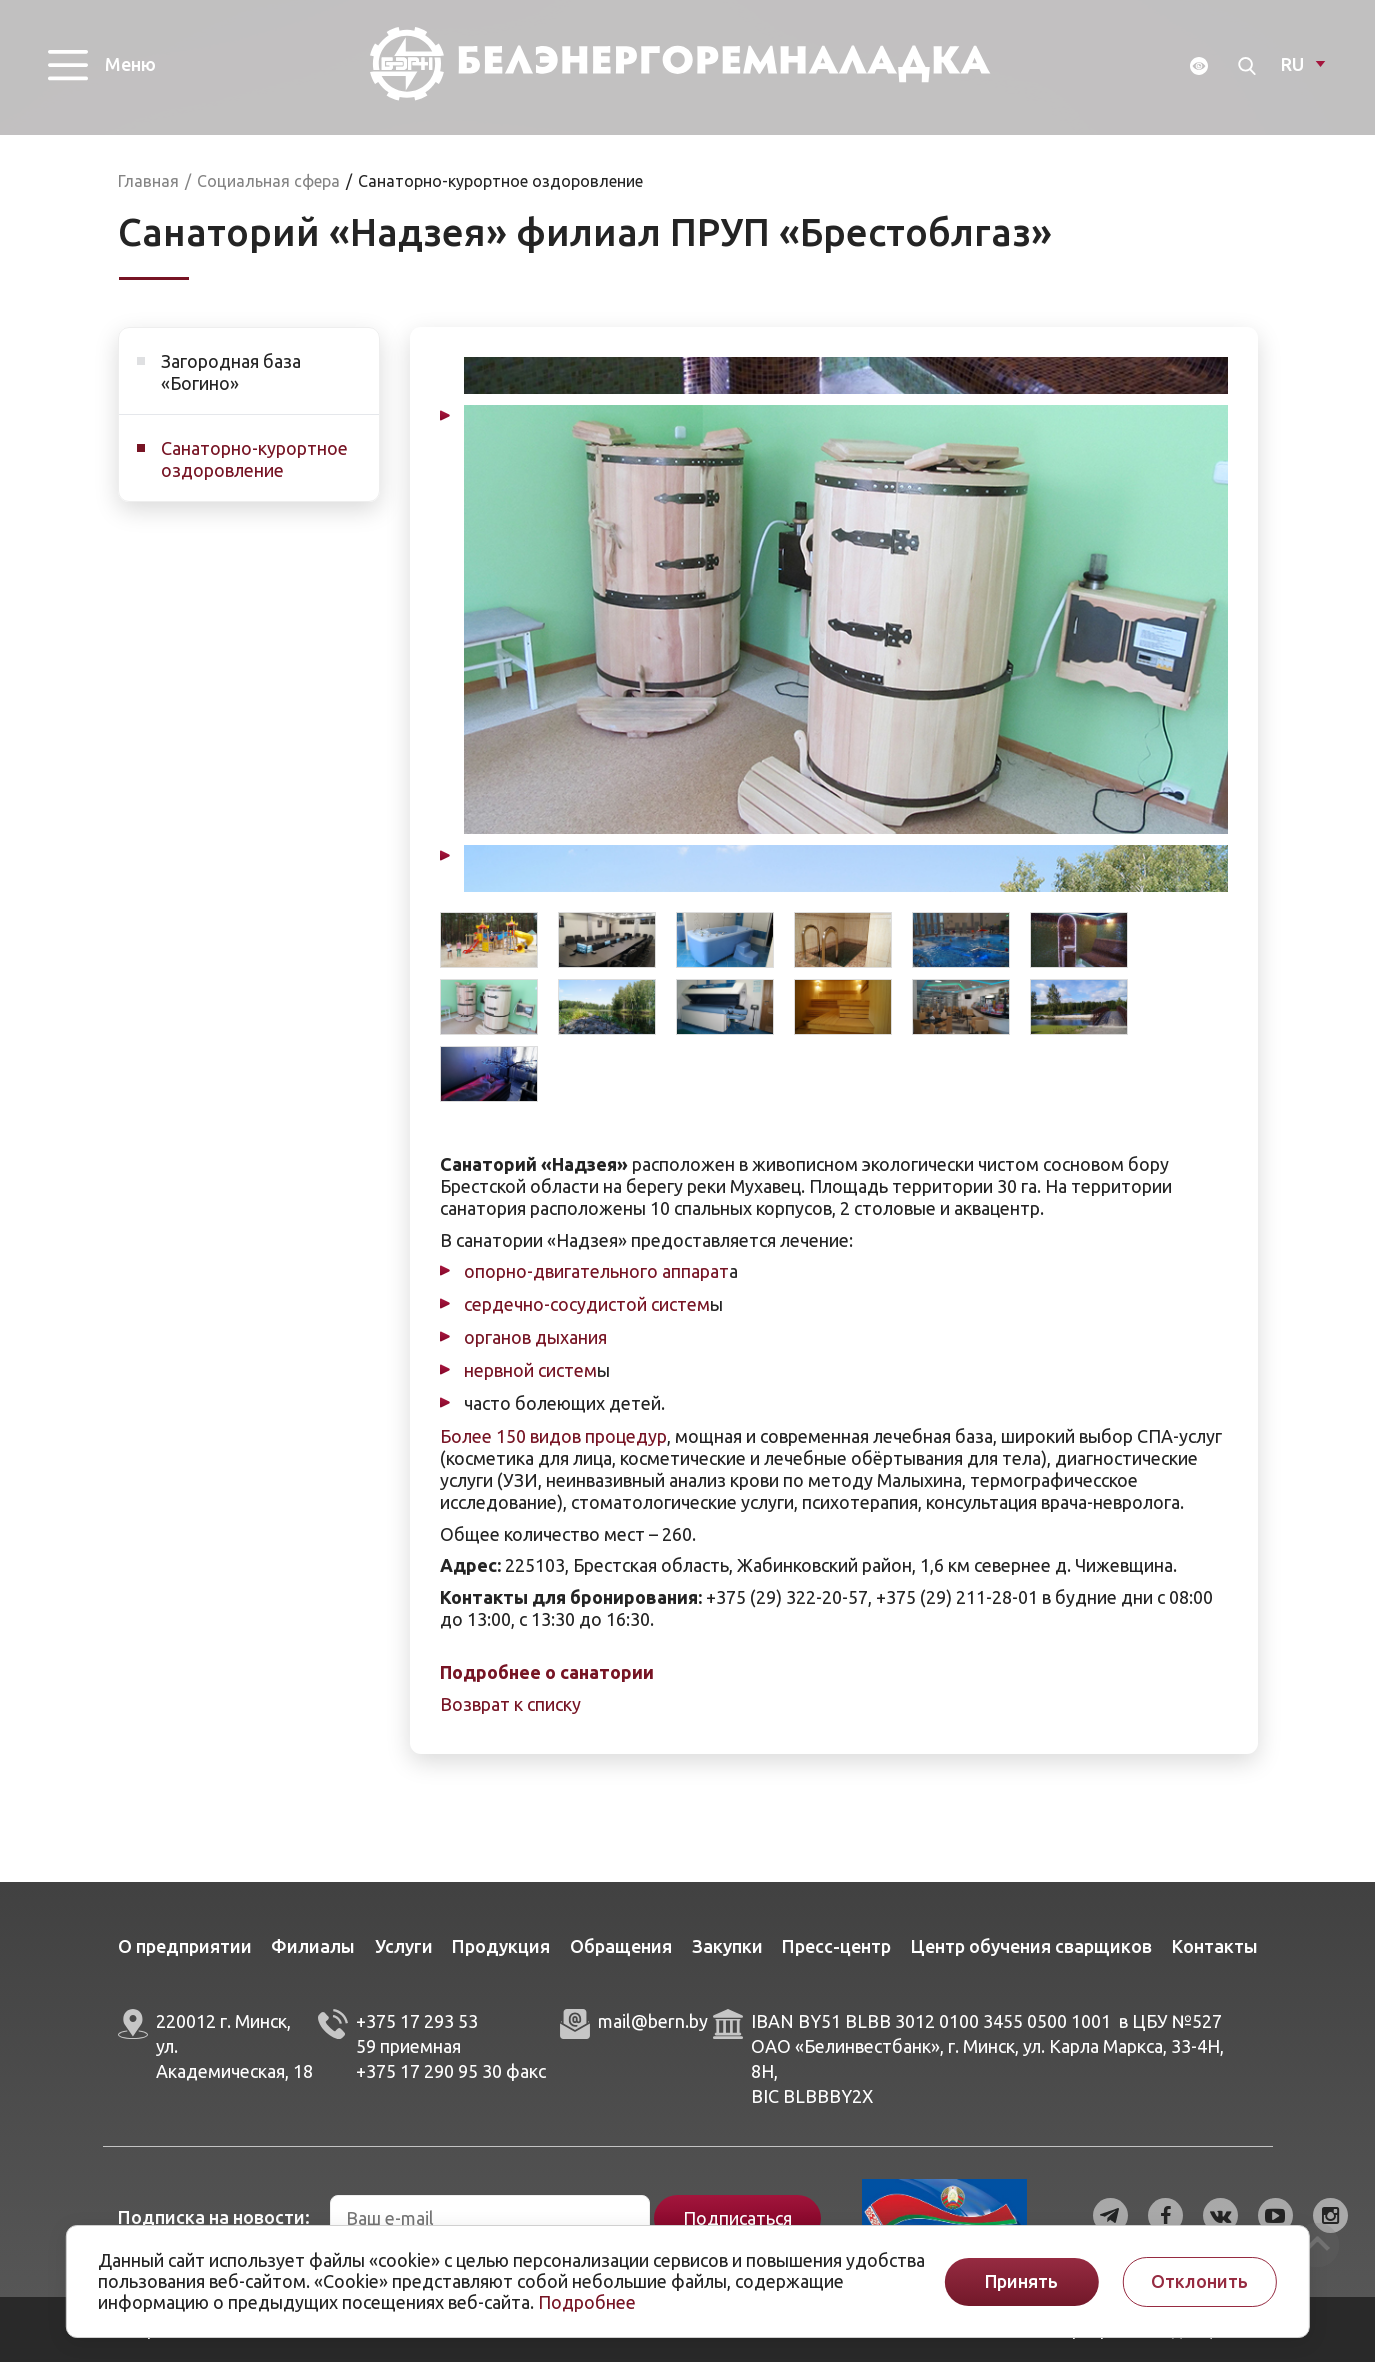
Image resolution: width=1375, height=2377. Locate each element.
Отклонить (1199, 2281)
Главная (148, 196)
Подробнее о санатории (547, 1687)
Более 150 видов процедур (553, 1451)
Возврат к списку (510, 1719)
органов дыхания (535, 1352)
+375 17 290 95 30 (429, 2085)
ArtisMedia (334, 2344)
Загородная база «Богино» (231, 387)
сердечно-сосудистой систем (587, 1319)
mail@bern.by (653, 2036)
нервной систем (530, 1385)
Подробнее (587, 2302)
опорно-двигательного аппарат (596, 1286)
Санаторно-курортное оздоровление (254, 474)
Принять (1021, 2281)
